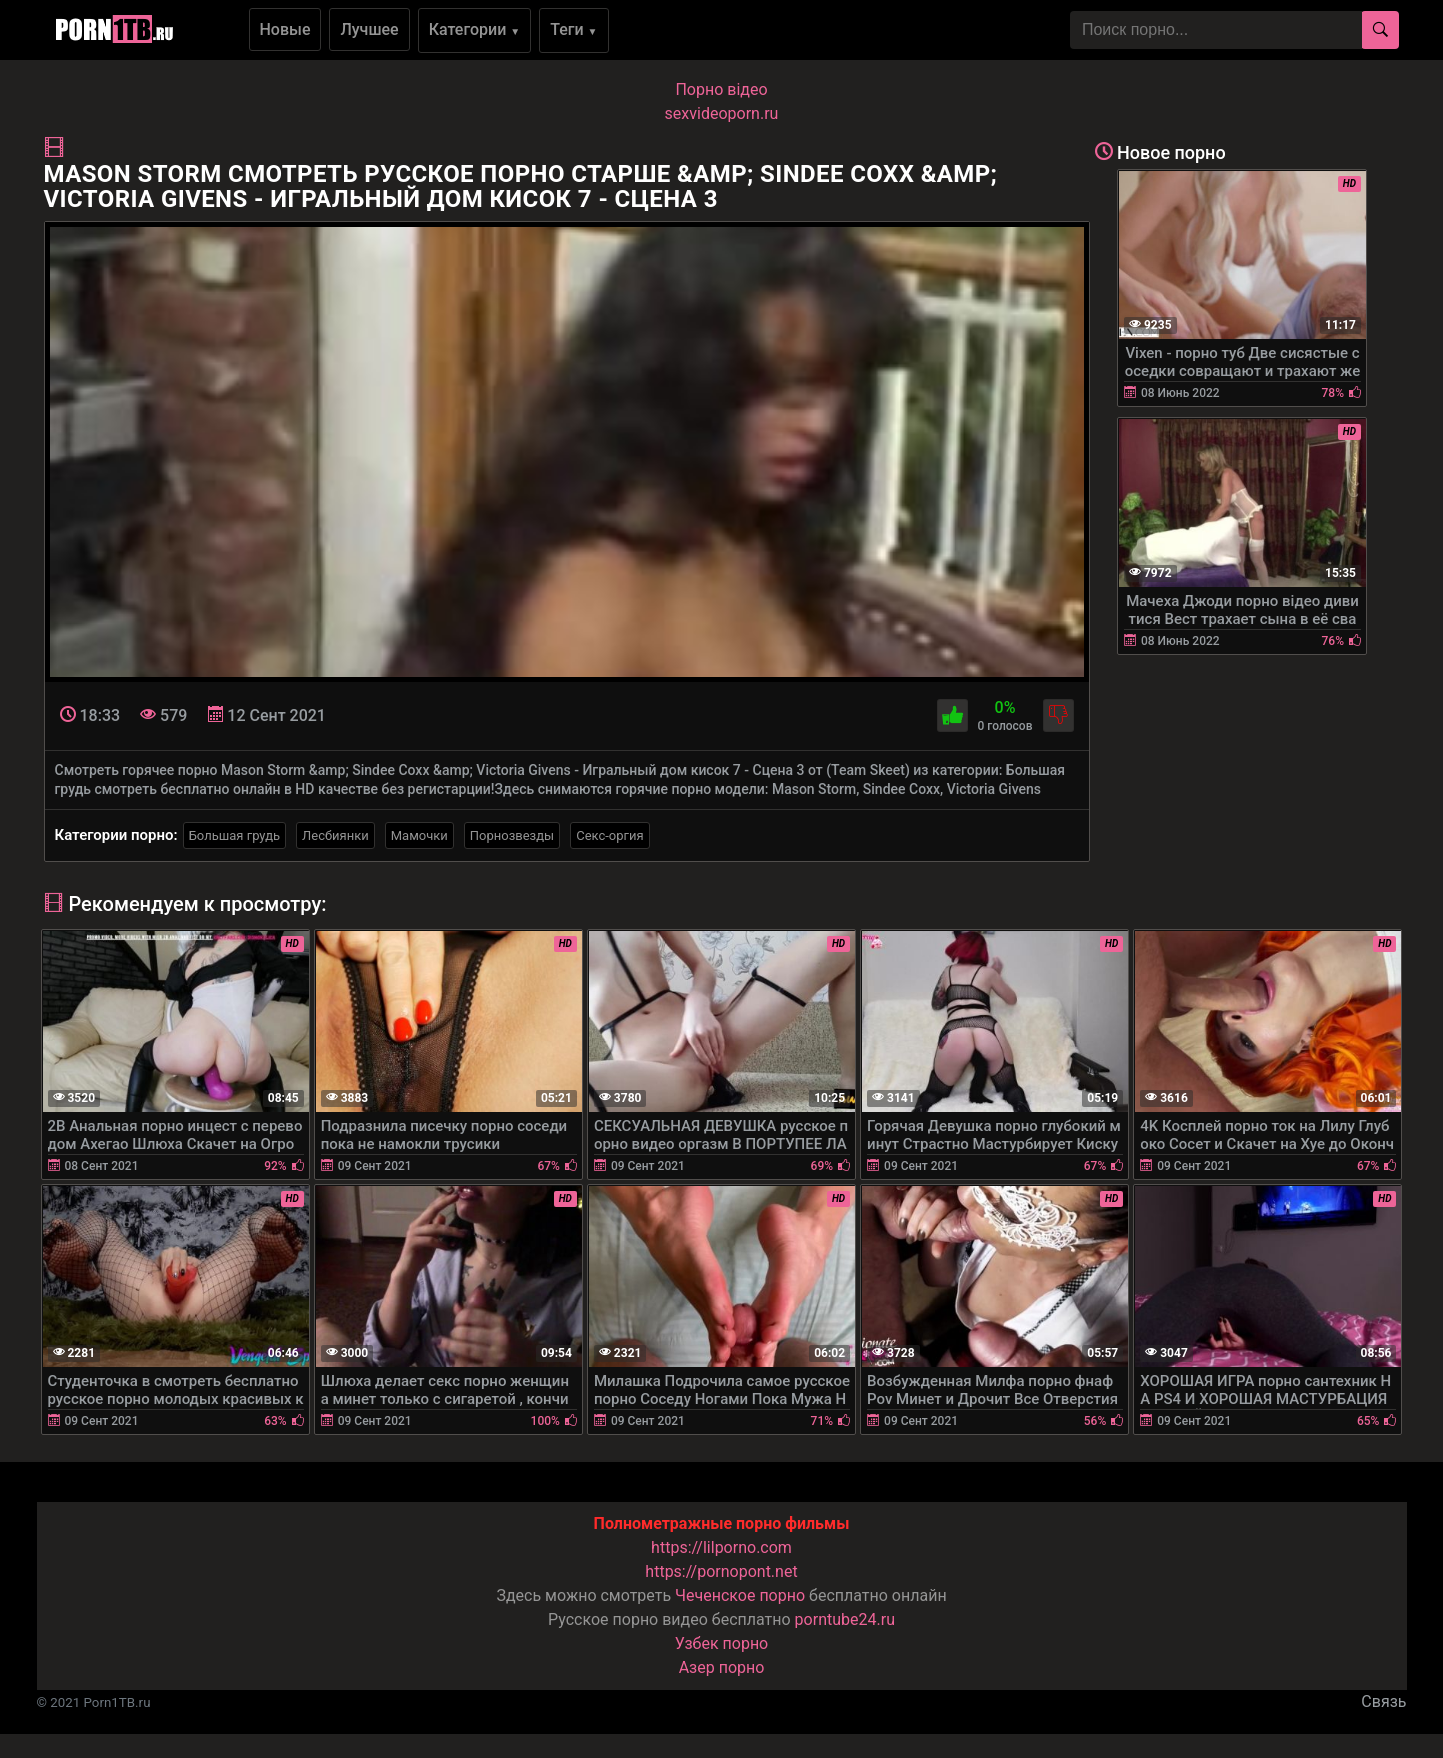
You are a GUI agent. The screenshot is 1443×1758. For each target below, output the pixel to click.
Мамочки (419, 835)
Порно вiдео (721, 89)
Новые (285, 29)
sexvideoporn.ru (722, 113)
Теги (573, 29)
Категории (475, 29)
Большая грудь (234, 835)
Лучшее (369, 29)
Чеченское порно (740, 1595)
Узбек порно (722, 1643)
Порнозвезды (512, 835)
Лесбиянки (335, 835)
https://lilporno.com (721, 1547)
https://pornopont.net (721, 1571)
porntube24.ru (845, 1619)
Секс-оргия (610, 835)
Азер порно (722, 1667)
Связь (1383, 1701)
